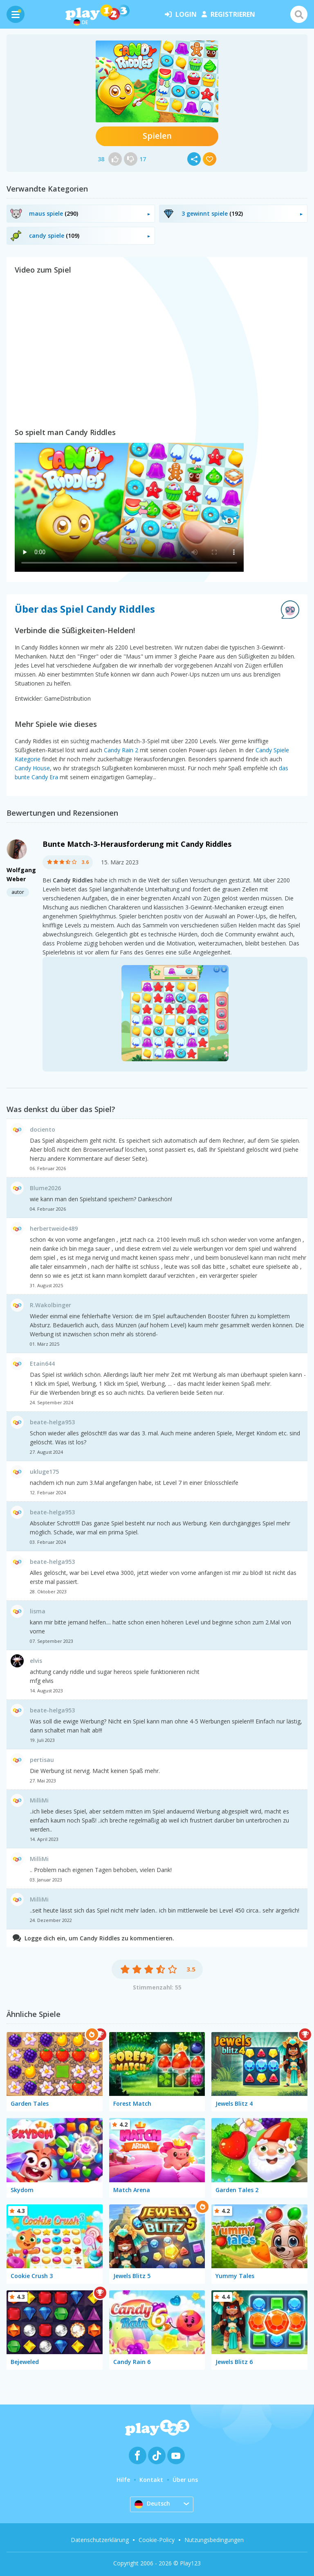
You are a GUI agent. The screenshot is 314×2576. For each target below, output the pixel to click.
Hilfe (123, 2480)
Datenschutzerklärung (100, 2540)
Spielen (157, 135)
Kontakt (151, 2480)
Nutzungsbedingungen (214, 2540)
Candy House (32, 768)
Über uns (185, 2480)
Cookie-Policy (157, 2540)
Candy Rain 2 (121, 750)
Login (181, 14)
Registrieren (228, 14)
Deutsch (152, 2503)
